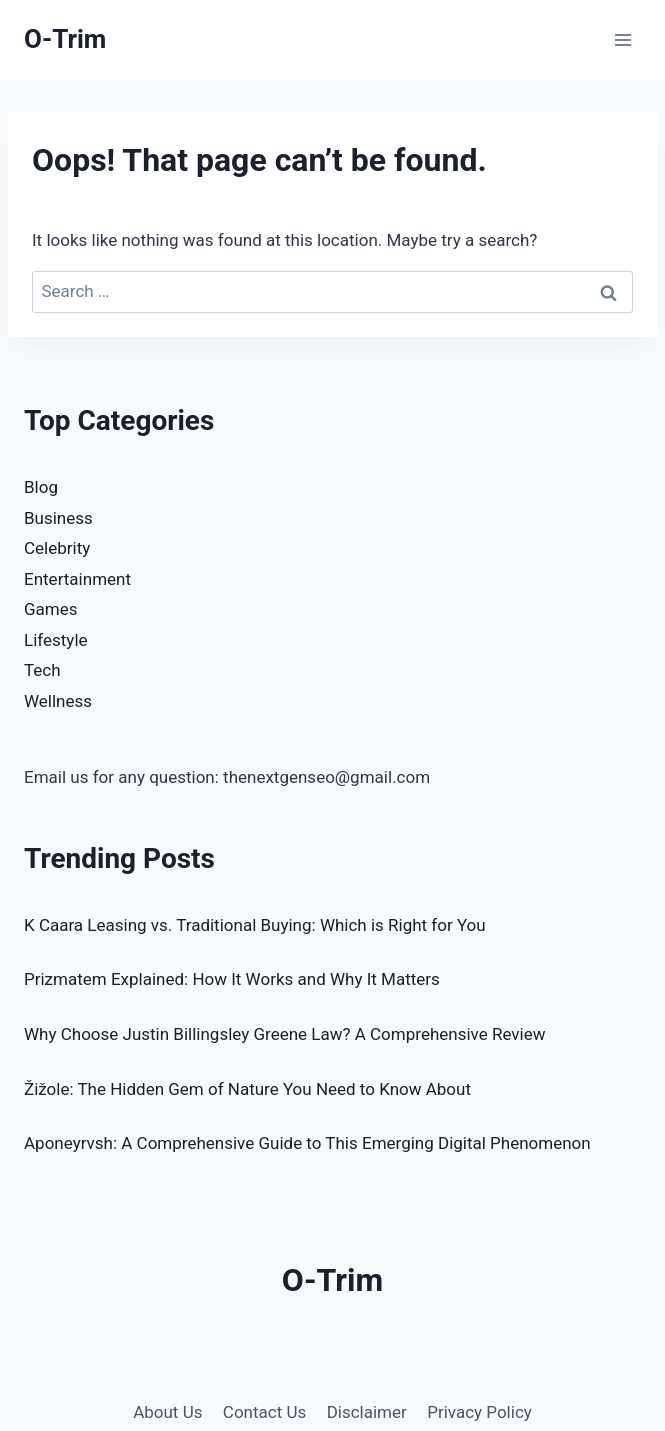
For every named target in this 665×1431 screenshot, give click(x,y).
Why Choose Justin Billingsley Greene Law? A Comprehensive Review (284, 1034)
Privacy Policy (479, 1412)
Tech (42, 670)
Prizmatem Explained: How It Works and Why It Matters (232, 979)
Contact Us (264, 1412)
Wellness (58, 701)
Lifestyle (56, 640)
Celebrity (57, 548)
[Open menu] (622, 39)
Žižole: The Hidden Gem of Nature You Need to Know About (247, 1089)
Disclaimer (367, 1412)
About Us (167, 1412)
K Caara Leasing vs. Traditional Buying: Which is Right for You (255, 925)
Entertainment (77, 579)
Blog (41, 487)
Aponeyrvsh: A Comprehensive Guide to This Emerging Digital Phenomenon (307, 1143)
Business (58, 518)
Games (51, 609)
